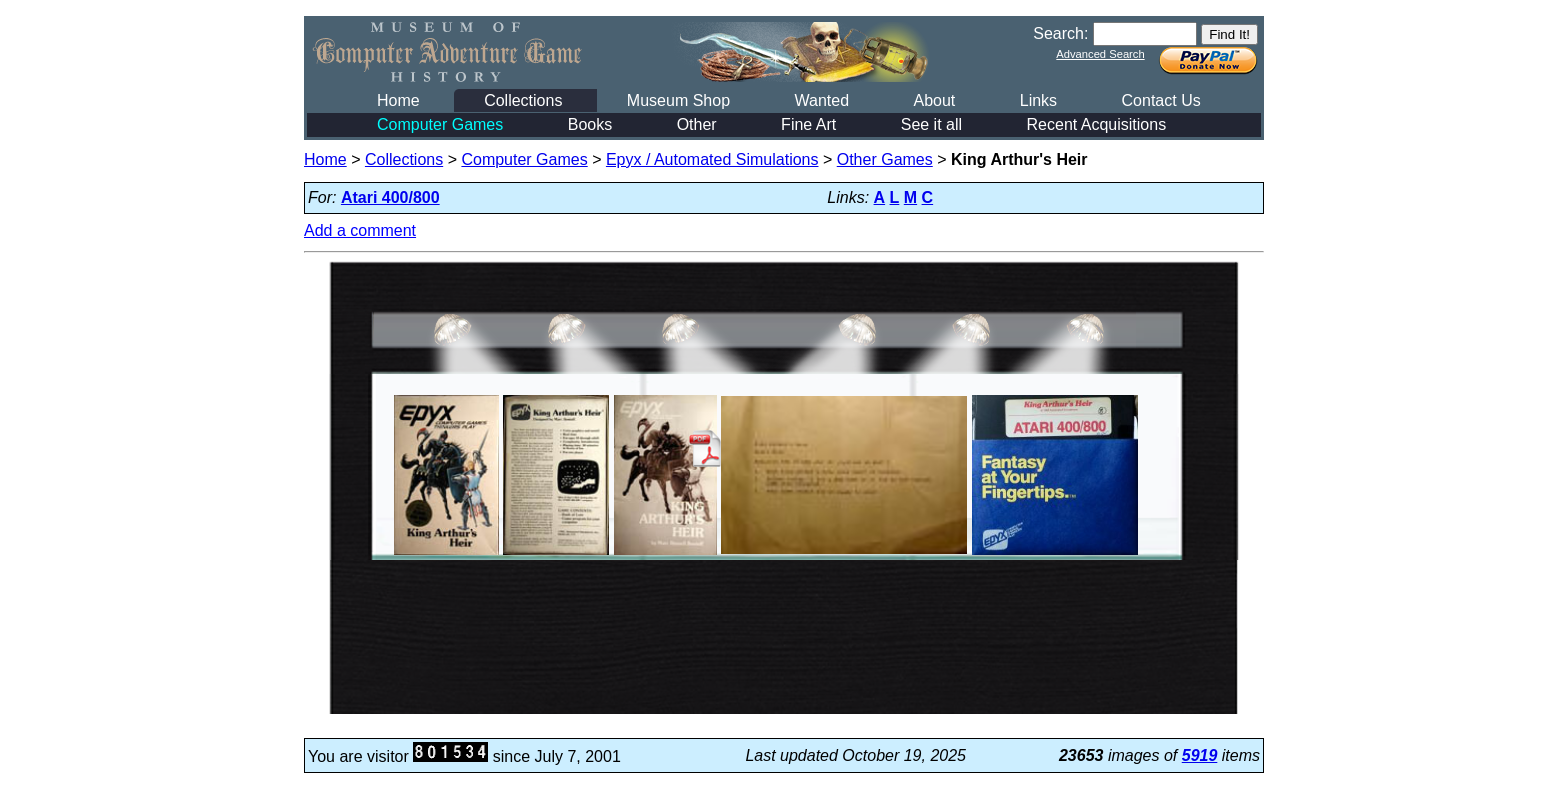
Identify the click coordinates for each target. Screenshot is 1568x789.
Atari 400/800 (390, 197)
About (934, 100)
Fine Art (808, 124)
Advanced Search (1100, 54)
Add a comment (360, 230)
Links (1038, 100)
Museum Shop (678, 100)
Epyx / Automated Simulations (712, 159)
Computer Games (440, 124)
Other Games (885, 159)
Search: (1060, 33)
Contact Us (1161, 100)
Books (590, 124)
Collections (523, 100)
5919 (1200, 755)
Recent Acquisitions (1097, 124)
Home (398, 100)
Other (697, 124)
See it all (931, 124)
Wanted (821, 100)
